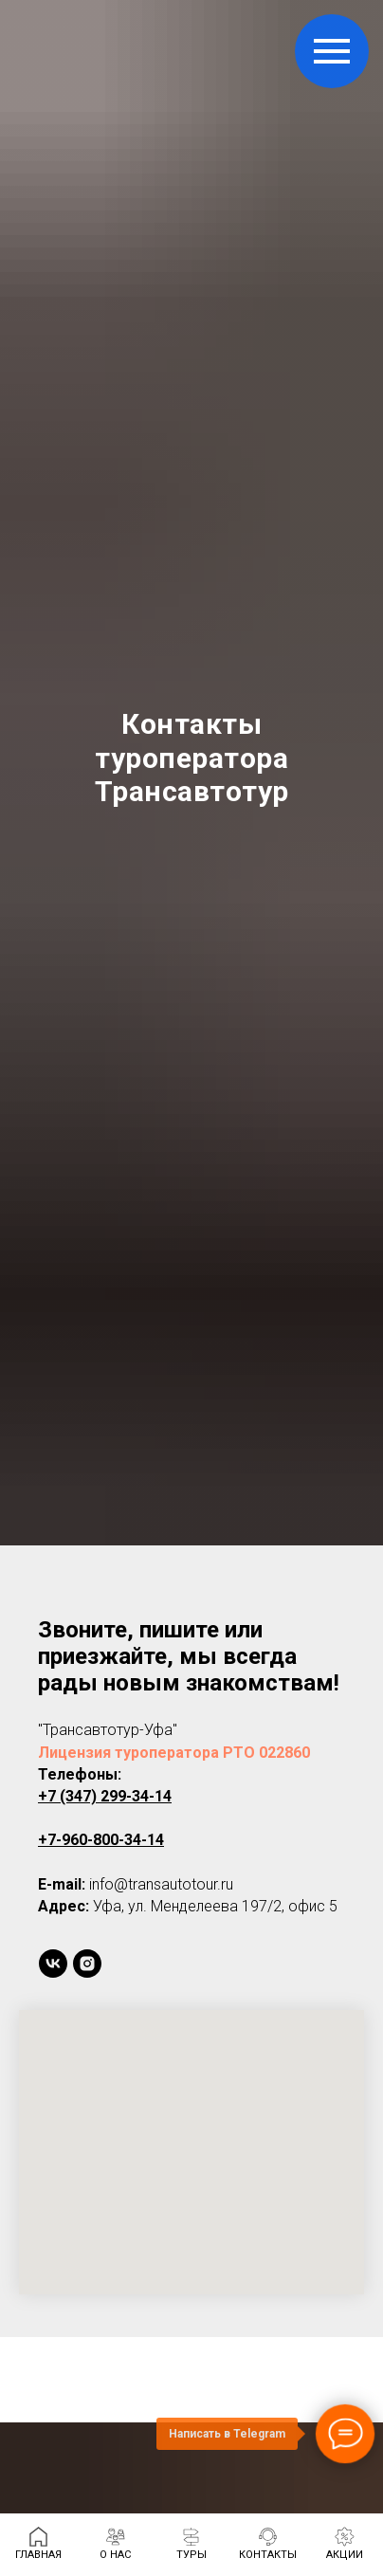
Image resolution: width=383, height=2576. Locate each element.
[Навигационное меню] (332, 51)
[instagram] (87, 1963)
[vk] (53, 1963)
